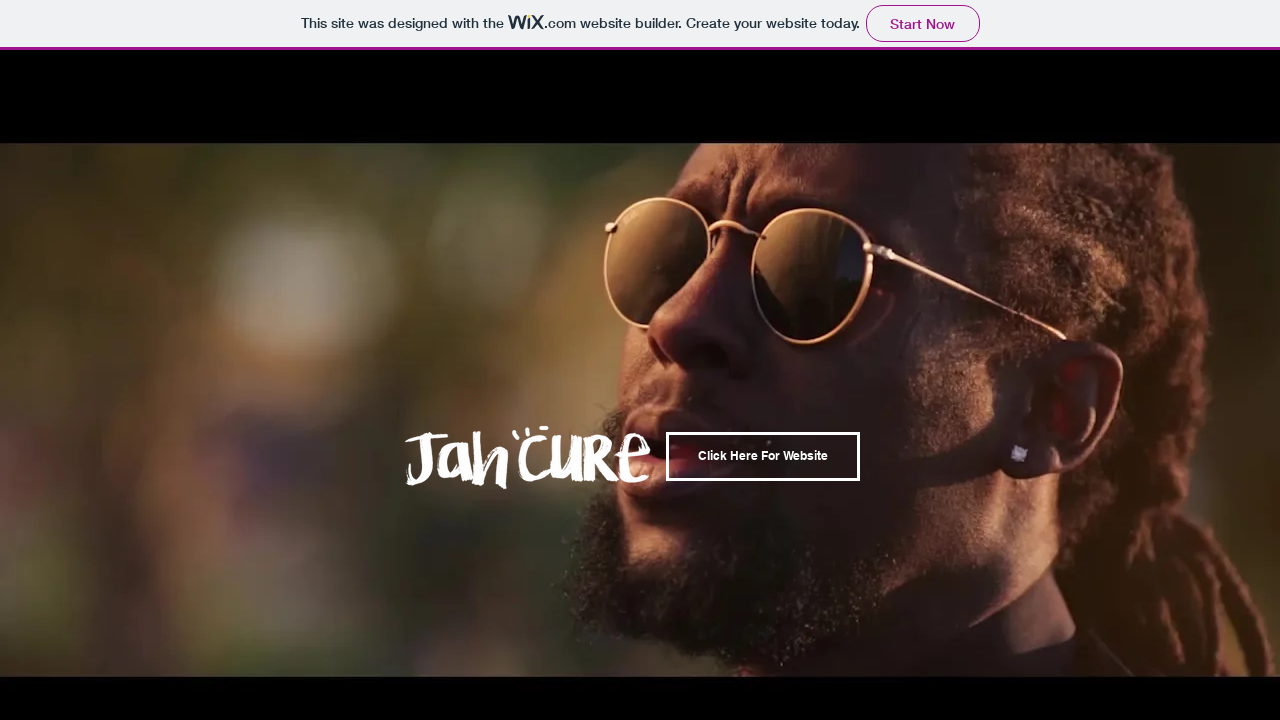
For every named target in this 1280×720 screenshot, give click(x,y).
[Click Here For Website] (763, 456)
